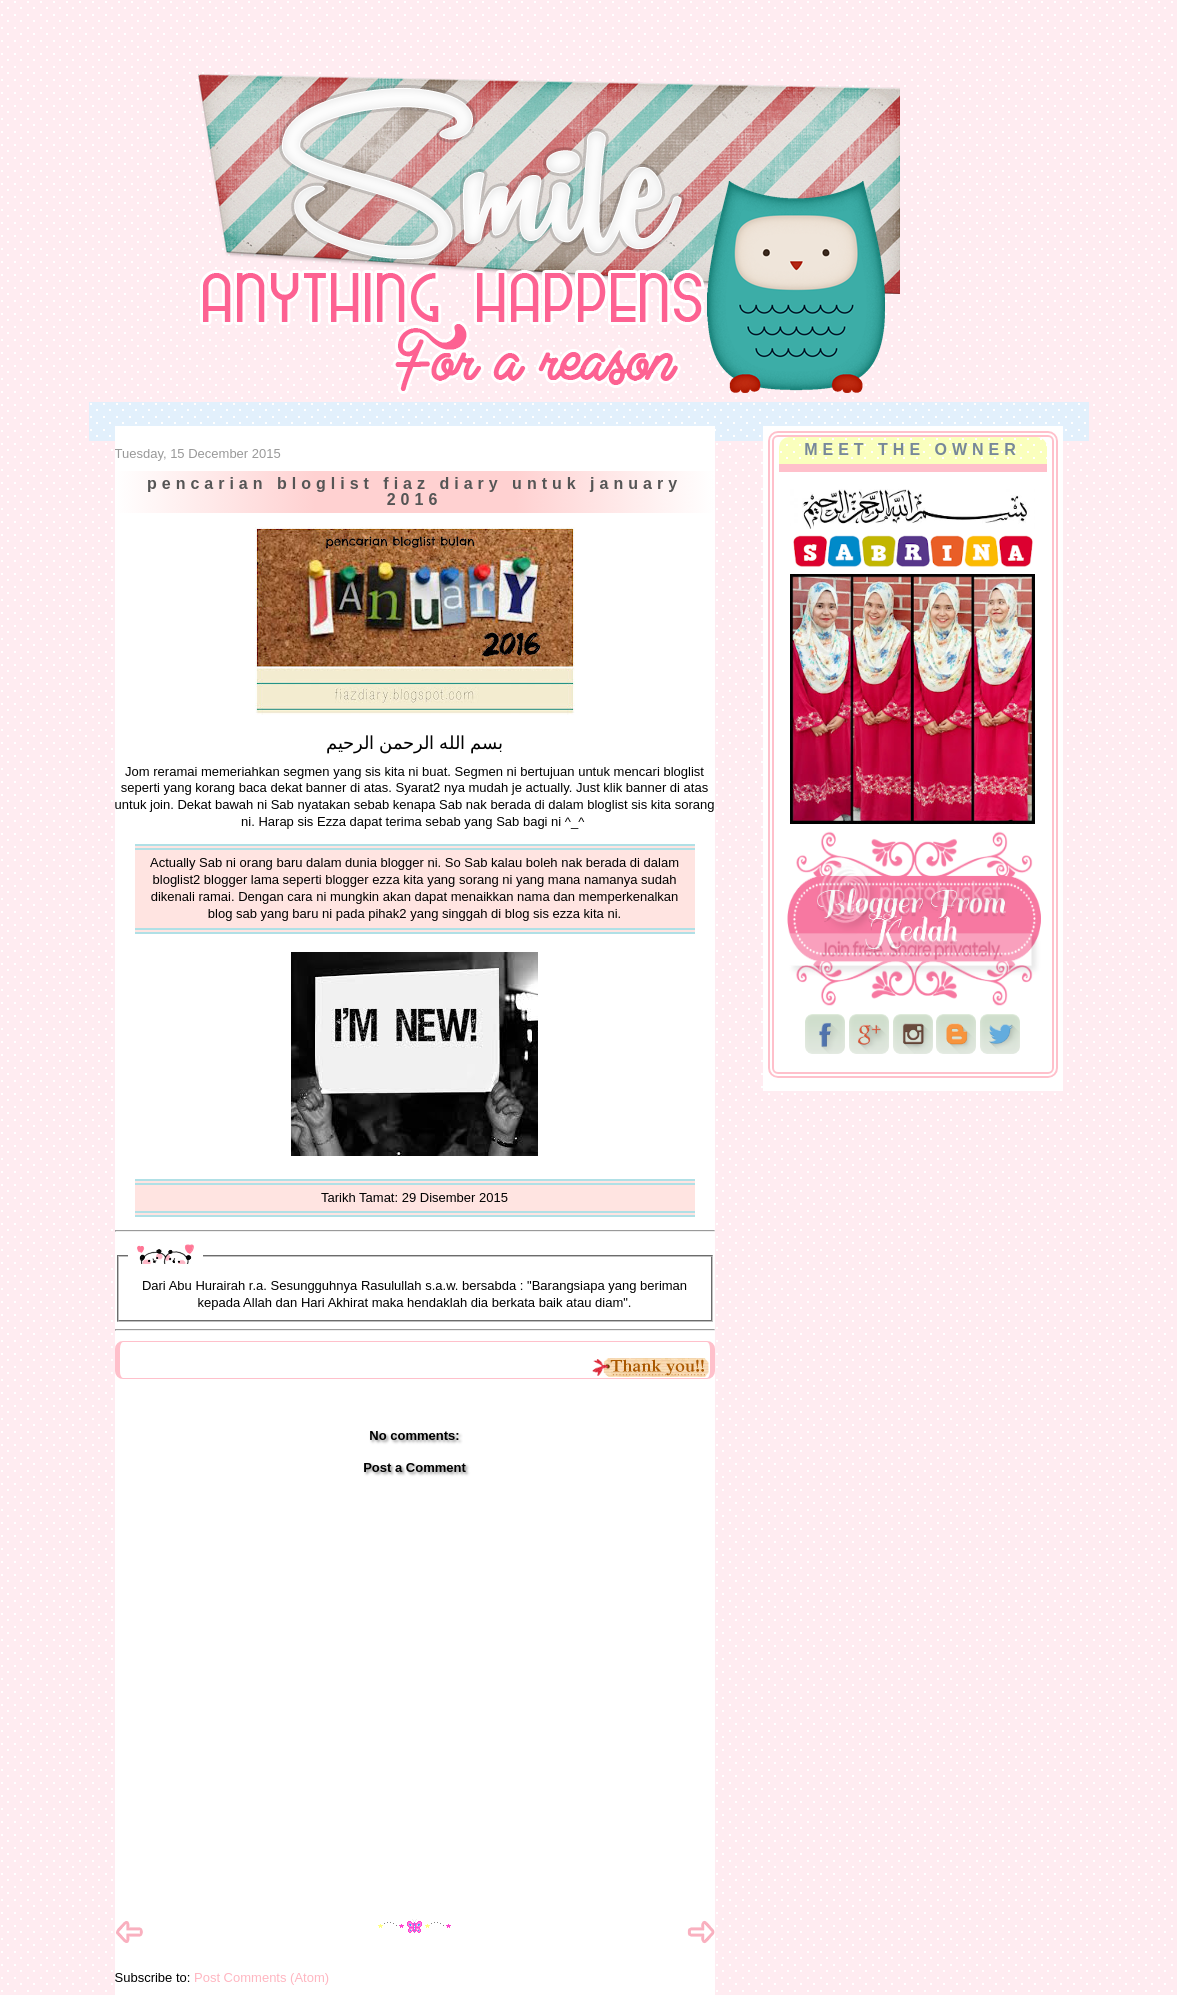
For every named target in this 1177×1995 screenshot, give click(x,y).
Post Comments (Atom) (261, 1977)
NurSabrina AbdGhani (336, 55)
